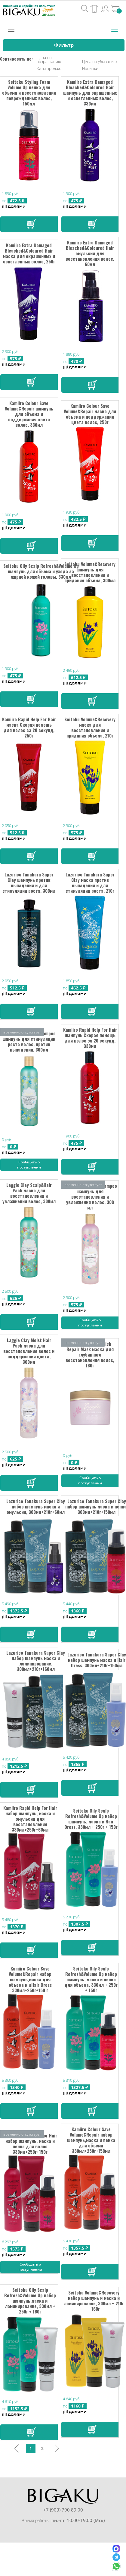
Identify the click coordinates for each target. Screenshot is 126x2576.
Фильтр (64, 45)
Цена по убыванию (99, 62)
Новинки (90, 69)
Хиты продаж (49, 69)
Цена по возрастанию (49, 60)
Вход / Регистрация (104, 8)
